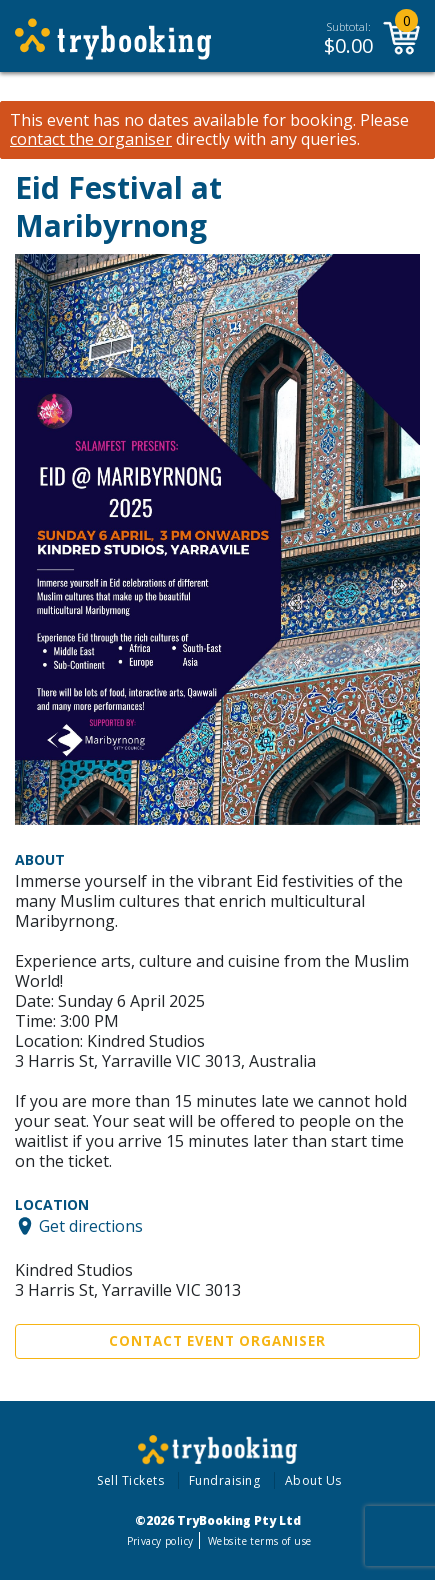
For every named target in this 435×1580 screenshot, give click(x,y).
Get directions (91, 1226)
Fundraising (225, 1480)
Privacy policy (160, 1541)
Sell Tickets (130, 1480)
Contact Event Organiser (217, 1341)
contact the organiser (91, 139)
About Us (313, 1480)
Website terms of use (259, 1541)
